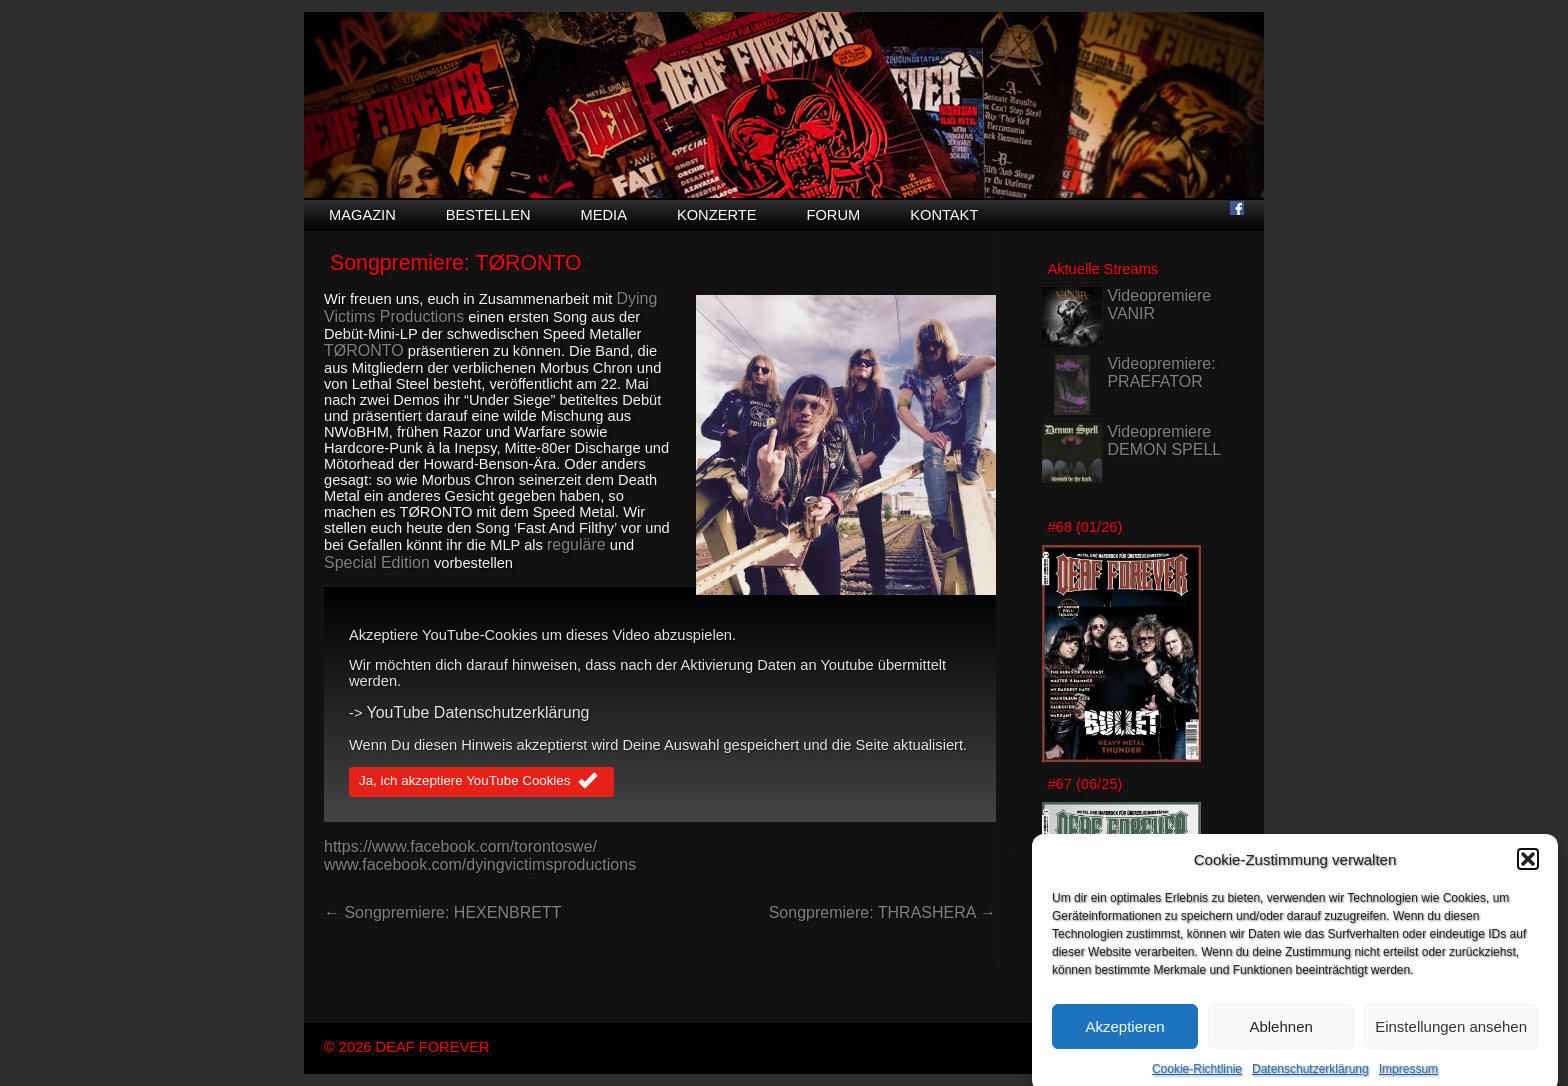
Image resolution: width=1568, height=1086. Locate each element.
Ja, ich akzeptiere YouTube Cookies (481, 782)
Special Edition (377, 562)
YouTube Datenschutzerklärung (478, 712)
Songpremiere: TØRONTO (456, 263)
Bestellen (488, 215)
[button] (1528, 866)
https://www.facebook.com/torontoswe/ (460, 846)
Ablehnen (1280, 1033)
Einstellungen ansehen (1451, 1033)
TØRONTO (364, 350)
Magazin (362, 215)
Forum (833, 215)
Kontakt (944, 215)
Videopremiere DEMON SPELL (1164, 440)
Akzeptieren (1124, 1033)
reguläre (576, 544)
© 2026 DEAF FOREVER (407, 1047)
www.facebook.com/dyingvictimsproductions (480, 864)
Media (604, 215)
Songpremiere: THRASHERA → (882, 912)
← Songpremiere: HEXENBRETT (442, 912)
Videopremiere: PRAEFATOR (1161, 372)
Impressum (1408, 1076)
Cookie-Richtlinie (1197, 1076)
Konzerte (717, 215)
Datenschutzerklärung (1310, 1076)
